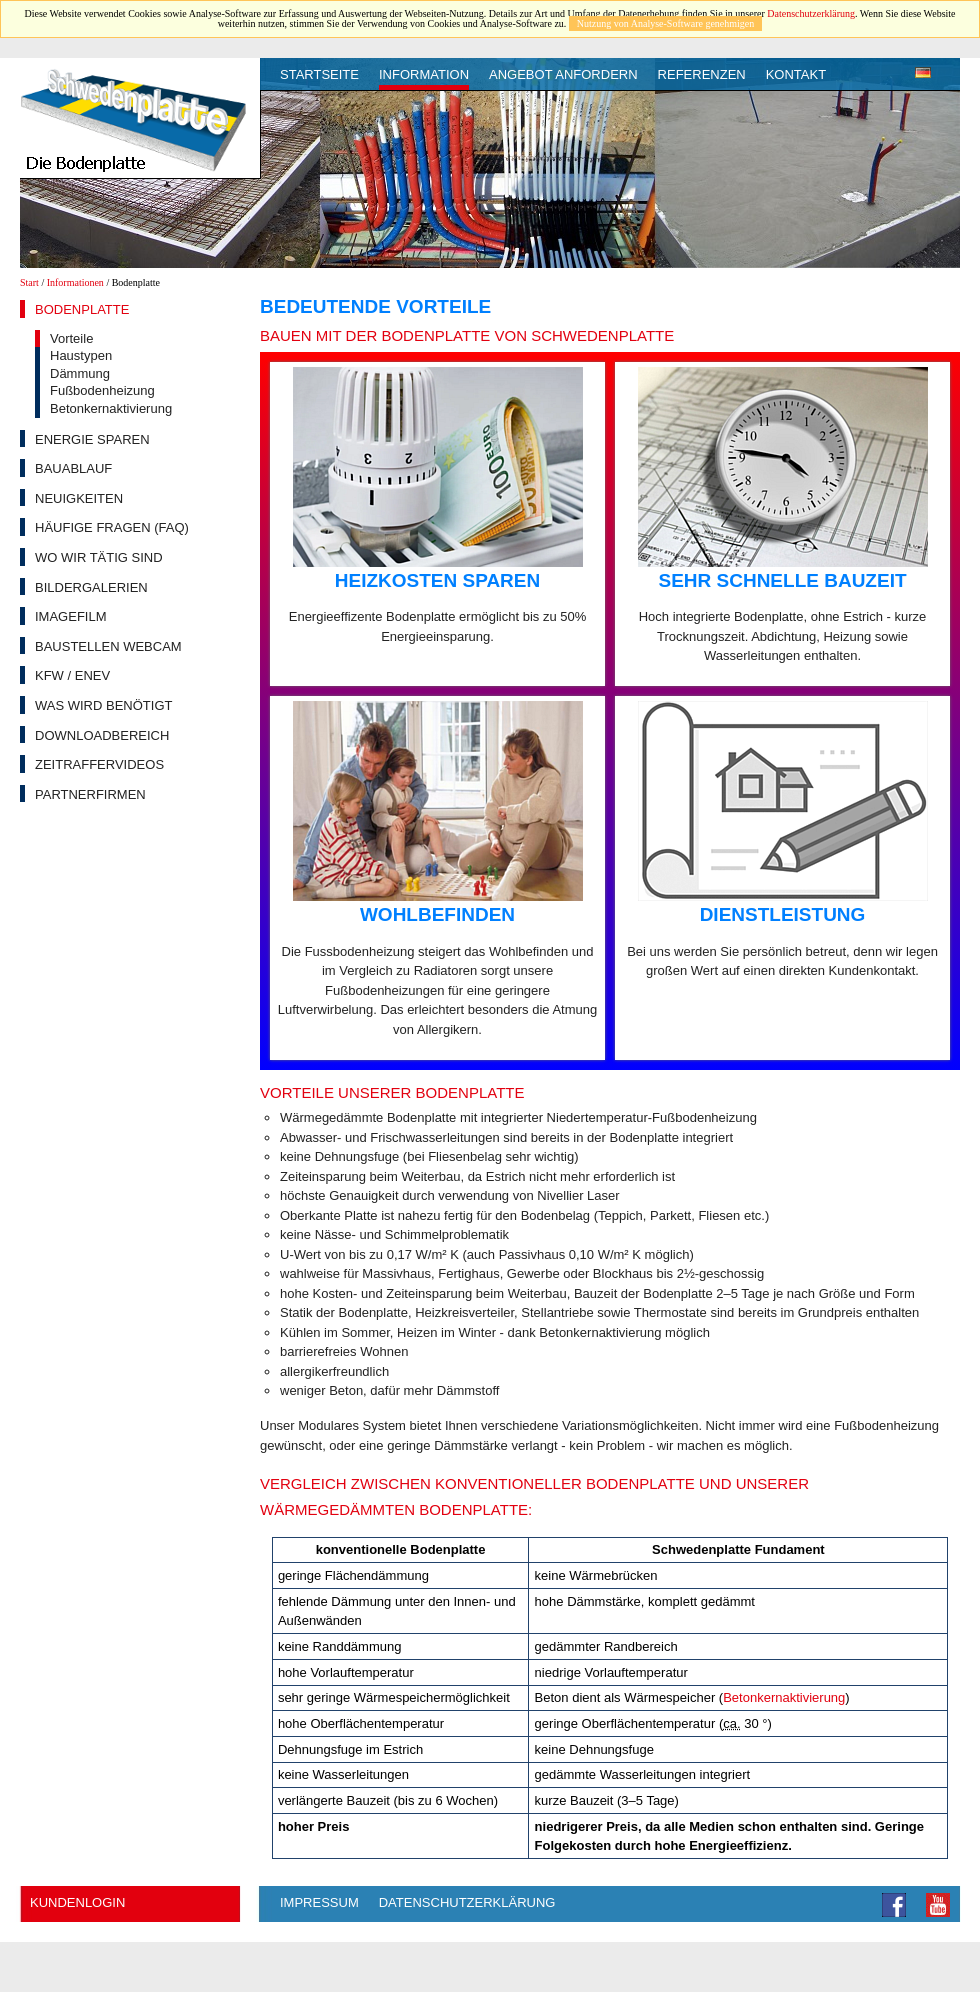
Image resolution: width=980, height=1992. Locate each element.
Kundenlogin (77, 1902)
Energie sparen (92, 439)
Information (424, 74)
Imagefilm (71, 616)
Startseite (319, 74)
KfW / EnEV (72, 675)
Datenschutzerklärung (811, 13)
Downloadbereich (102, 735)
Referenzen (702, 74)
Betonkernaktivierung (111, 408)
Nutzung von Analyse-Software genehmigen (665, 23)
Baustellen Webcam (108, 646)
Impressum (319, 1902)
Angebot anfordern (563, 74)
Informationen (75, 282)
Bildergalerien (91, 587)
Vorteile (71, 338)
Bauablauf (73, 468)
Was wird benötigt (103, 705)
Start (29, 282)
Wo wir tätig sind (99, 557)
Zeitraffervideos (99, 764)
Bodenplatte (82, 309)
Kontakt (796, 74)
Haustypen (81, 355)
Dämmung (80, 373)
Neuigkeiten (79, 498)
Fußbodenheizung (102, 390)
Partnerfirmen (90, 794)
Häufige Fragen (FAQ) (112, 527)
